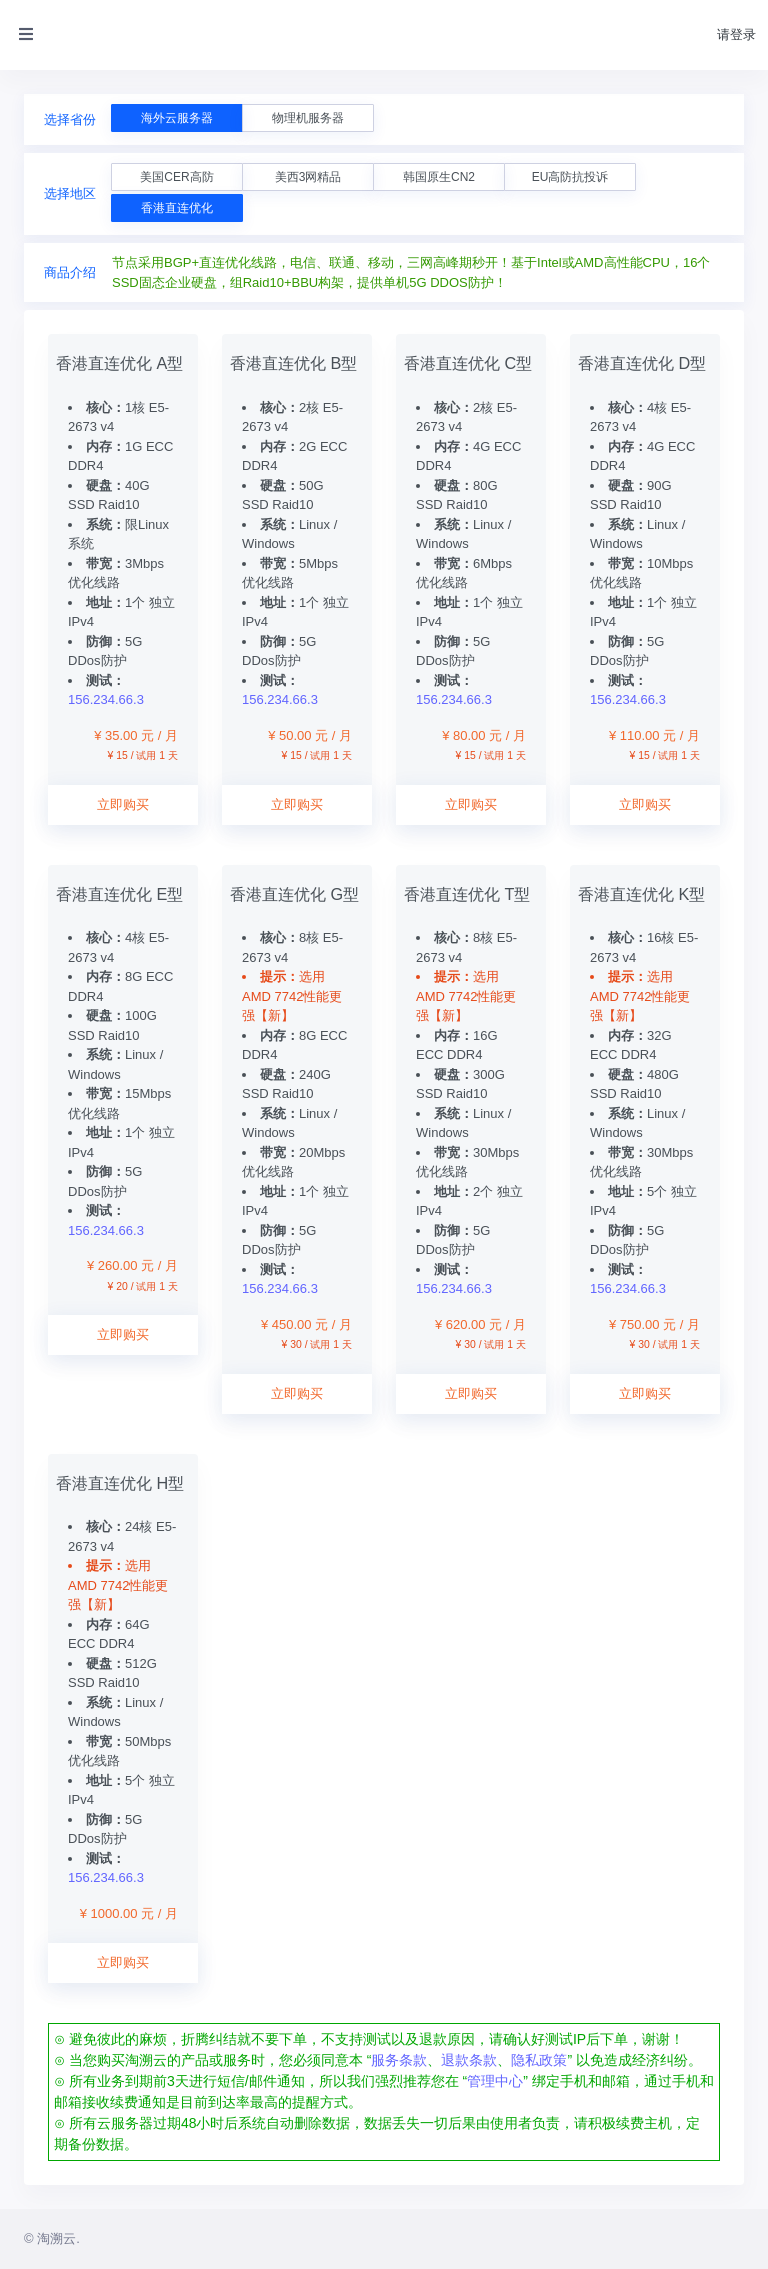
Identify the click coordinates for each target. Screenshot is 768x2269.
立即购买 (123, 804)
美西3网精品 (308, 177)
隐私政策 (539, 2060)
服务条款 (399, 2060)
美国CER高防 (176, 177)
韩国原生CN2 (439, 177)
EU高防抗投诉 (570, 177)
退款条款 (469, 2060)
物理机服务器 (308, 118)
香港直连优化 (177, 208)
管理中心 (495, 2081)
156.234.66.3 (106, 699)
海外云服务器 (177, 118)
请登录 (736, 34)
